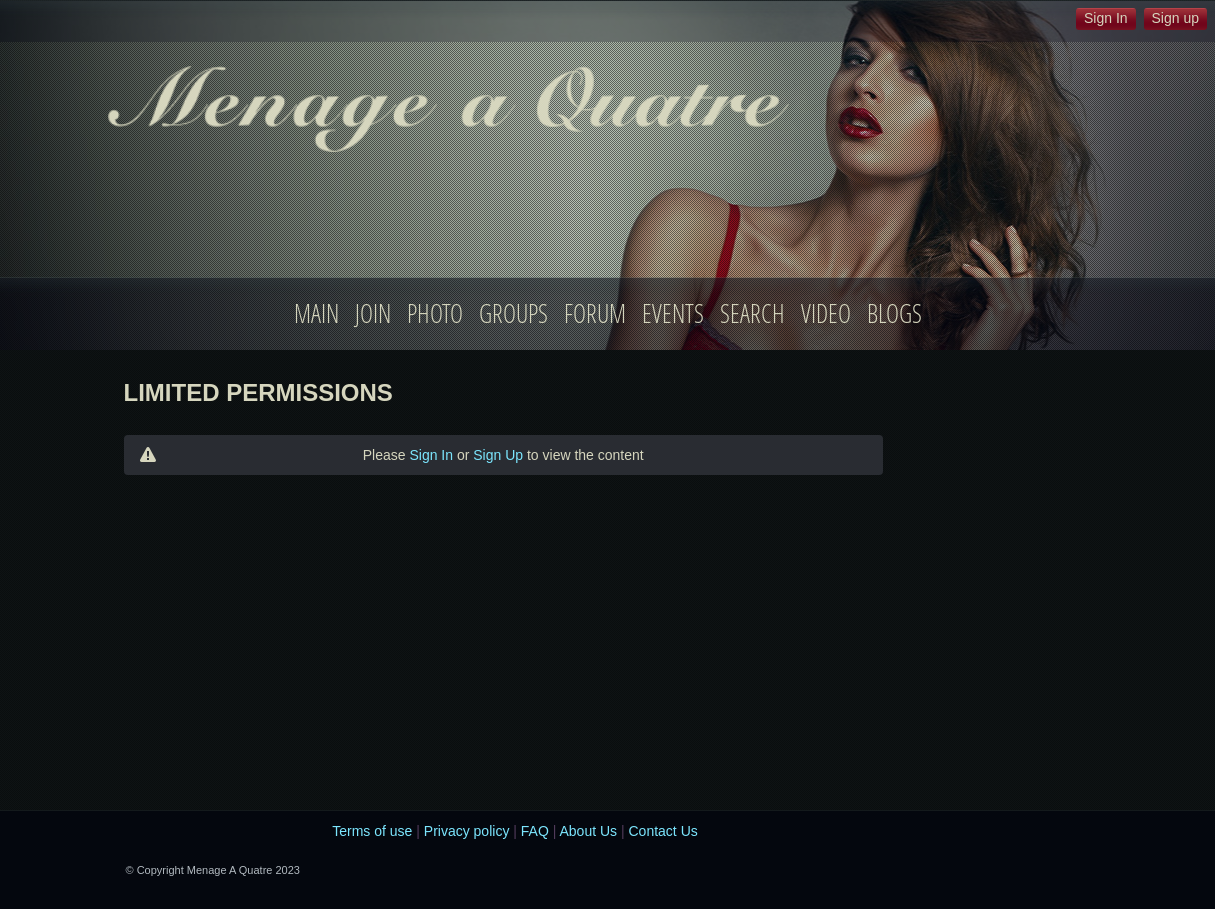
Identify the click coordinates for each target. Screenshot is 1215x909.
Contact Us (663, 831)
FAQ (535, 831)
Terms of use (372, 831)
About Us (588, 831)
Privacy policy (467, 831)
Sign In (431, 455)
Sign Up (498, 455)
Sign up (1175, 18)
